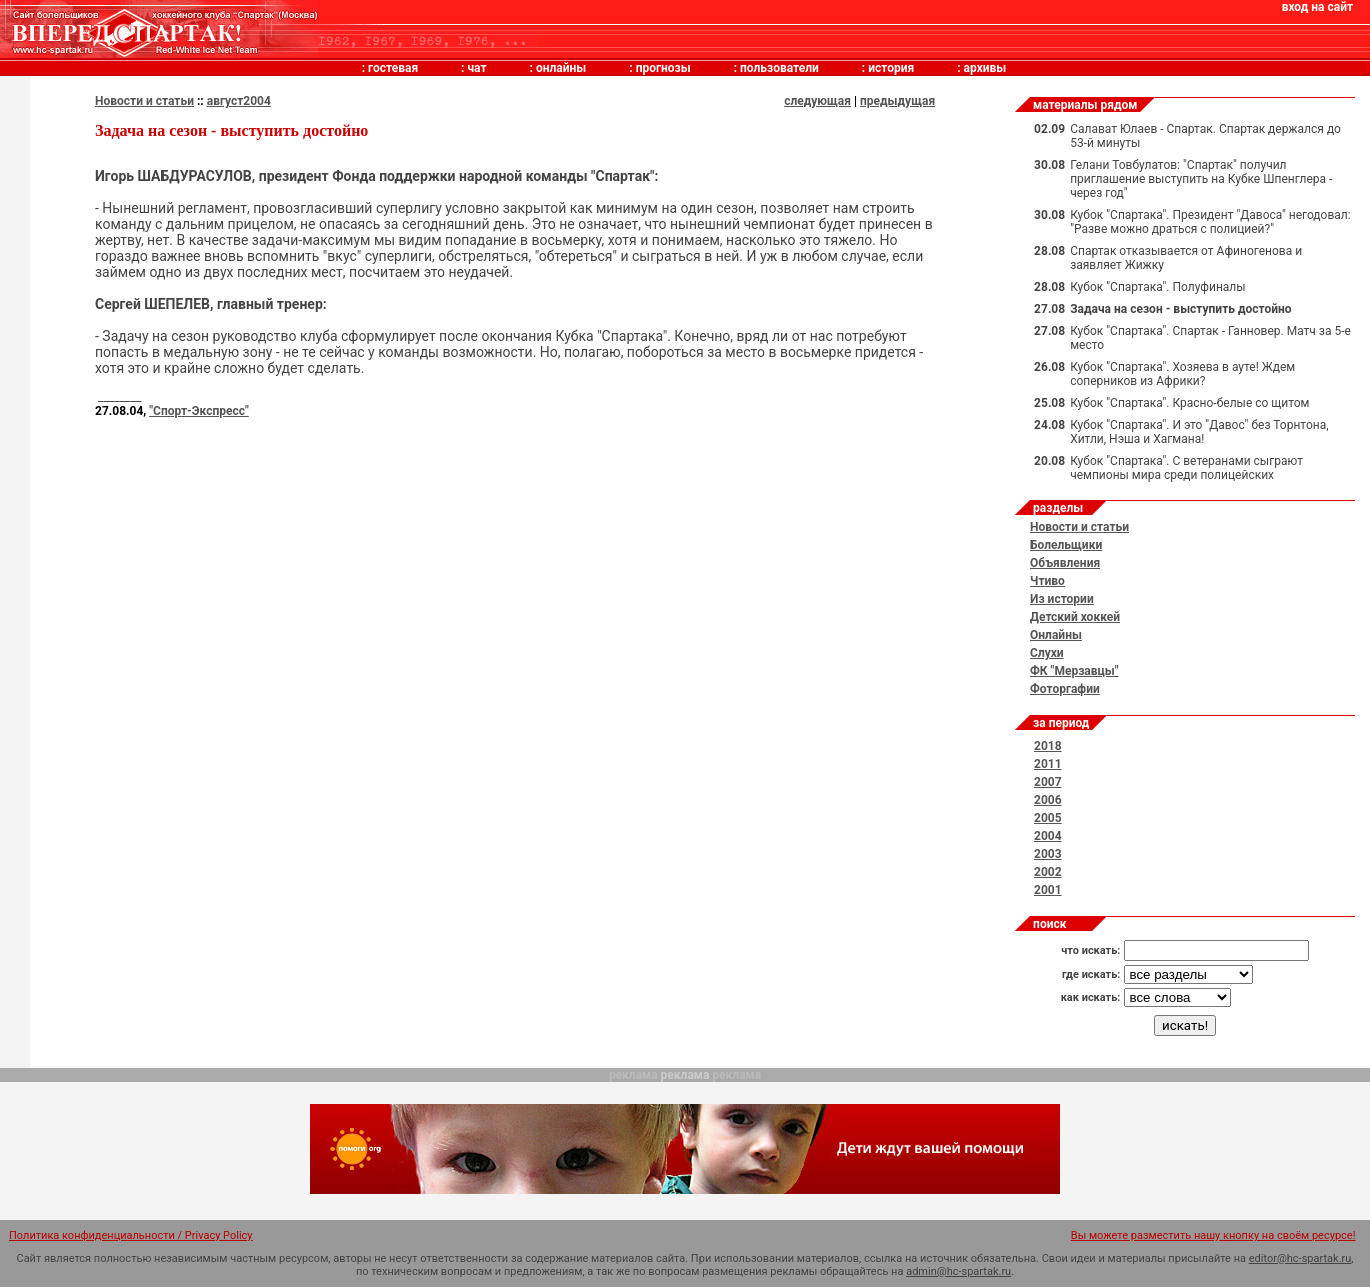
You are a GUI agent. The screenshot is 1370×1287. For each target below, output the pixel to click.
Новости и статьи (144, 101)
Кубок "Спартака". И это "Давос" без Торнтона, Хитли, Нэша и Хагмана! (1199, 432)
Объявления (1065, 563)
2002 (1048, 872)
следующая (817, 101)
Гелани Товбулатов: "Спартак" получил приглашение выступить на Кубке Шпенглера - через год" (1201, 179)
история (891, 68)
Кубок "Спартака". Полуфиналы (1157, 287)
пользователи (779, 68)
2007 (1048, 782)
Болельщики (1066, 545)
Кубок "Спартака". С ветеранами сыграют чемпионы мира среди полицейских (1186, 468)
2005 (1048, 818)
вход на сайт (1317, 7)
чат (476, 68)
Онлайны (1056, 635)
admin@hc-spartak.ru (958, 1271)
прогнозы (663, 68)
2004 (1048, 836)
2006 (1048, 800)
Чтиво (1047, 581)
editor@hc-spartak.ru (1300, 1258)
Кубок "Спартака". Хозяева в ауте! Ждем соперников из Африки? (1182, 374)
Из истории (1062, 599)
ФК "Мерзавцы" (1074, 671)
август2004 (239, 101)
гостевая (393, 68)
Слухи (1047, 653)
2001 (1048, 890)
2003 (1048, 854)
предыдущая (897, 101)
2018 (1048, 746)
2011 (1048, 764)
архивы (985, 68)
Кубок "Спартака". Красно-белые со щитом (1189, 403)
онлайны (561, 68)
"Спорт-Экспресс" (199, 411)
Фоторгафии (1065, 689)
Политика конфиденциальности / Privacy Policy (131, 1235)
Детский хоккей (1075, 617)
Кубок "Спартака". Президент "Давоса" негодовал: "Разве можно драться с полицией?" (1210, 222)
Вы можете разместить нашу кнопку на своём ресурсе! (1213, 1235)
